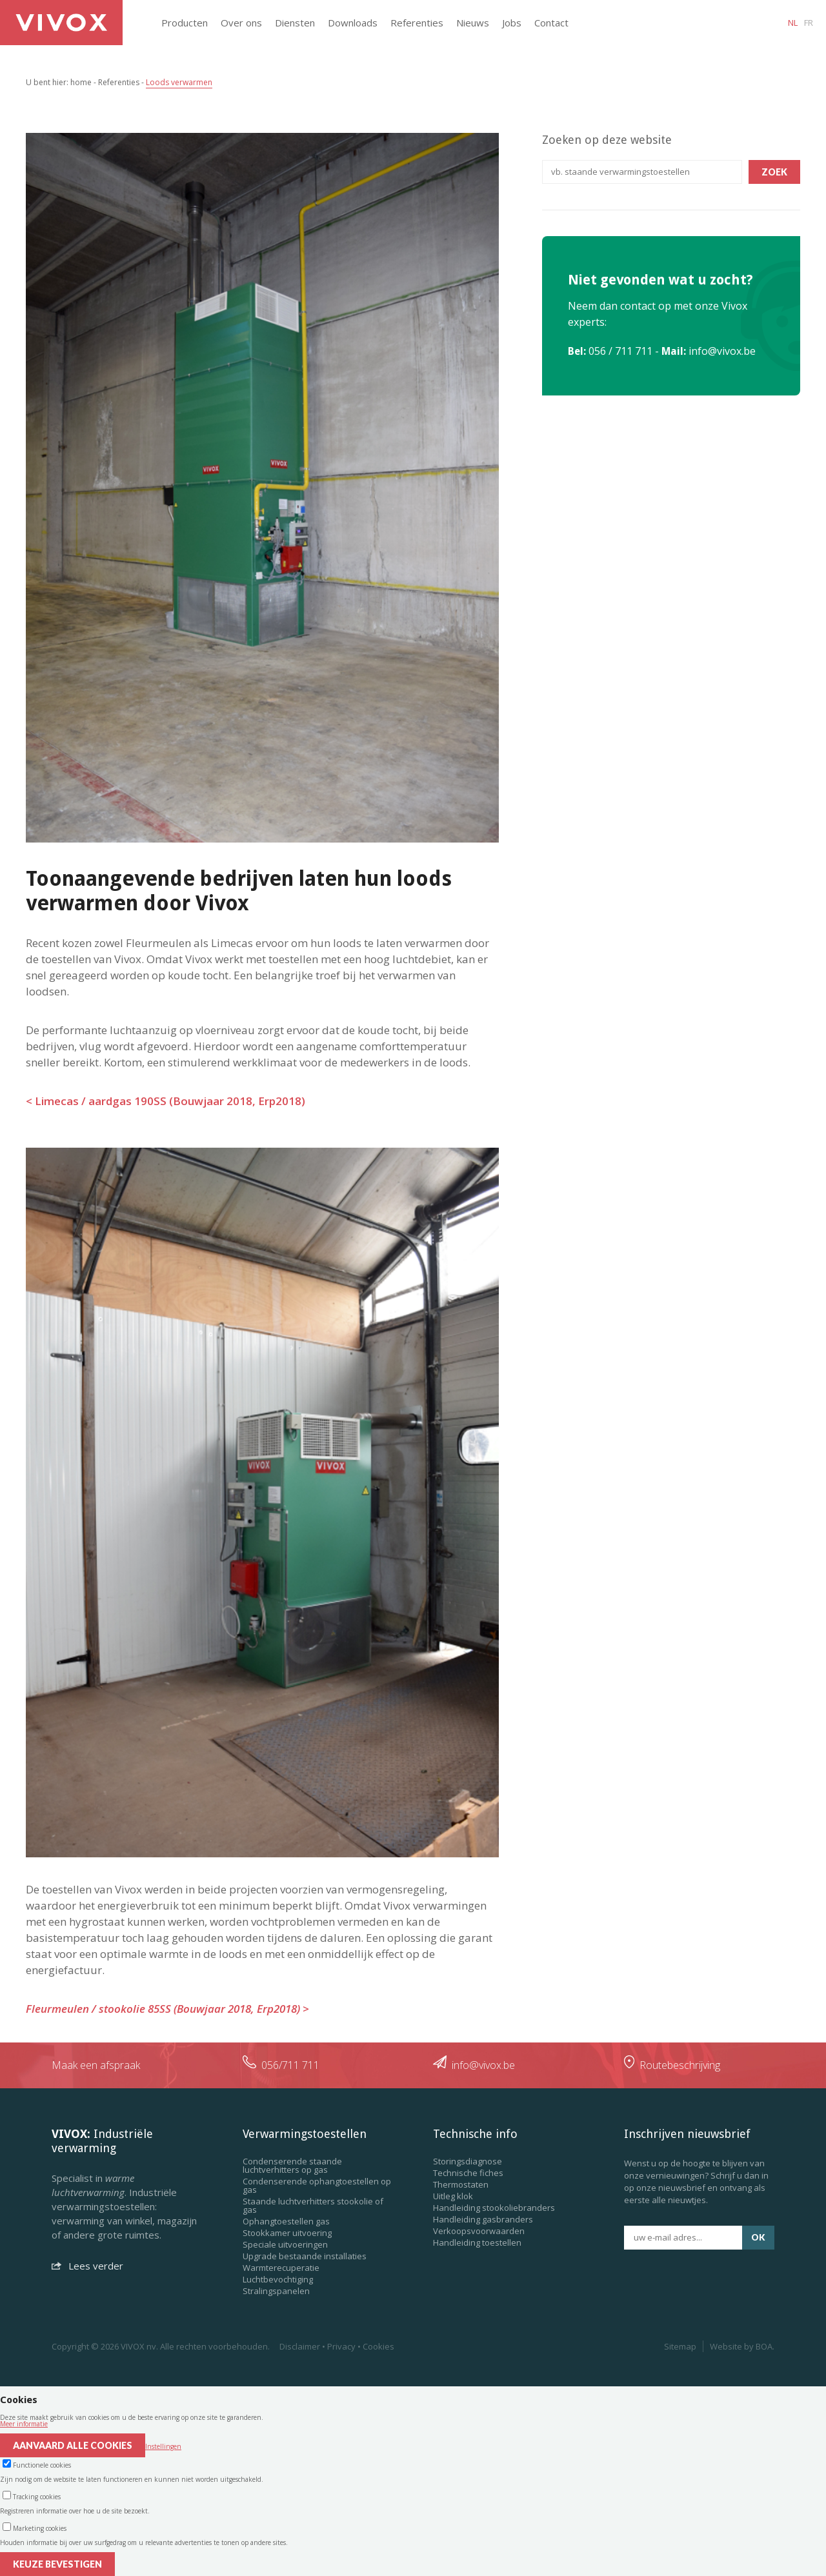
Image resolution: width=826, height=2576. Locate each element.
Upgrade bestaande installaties (305, 2256)
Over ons (241, 22)
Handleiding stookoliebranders (494, 2207)
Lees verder (87, 2265)
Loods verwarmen (179, 82)
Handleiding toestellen (477, 2242)
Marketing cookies (39, 2528)
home (81, 82)
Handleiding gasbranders (483, 2219)
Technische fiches (468, 2173)
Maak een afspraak (96, 2065)
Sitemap (680, 2346)
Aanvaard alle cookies (72, 2445)
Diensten (295, 22)
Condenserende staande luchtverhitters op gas (292, 2165)
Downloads (353, 22)
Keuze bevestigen (57, 2564)
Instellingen (163, 2446)
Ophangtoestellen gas (286, 2221)
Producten (184, 22)
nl (793, 22)
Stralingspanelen (276, 2291)
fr (808, 22)
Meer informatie (24, 2423)
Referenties (416, 22)
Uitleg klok (453, 2196)
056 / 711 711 (620, 351)
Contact (551, 22)
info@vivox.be (722, 351)
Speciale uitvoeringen (285, 2244)
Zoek (774, 171)
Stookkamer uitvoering (287, 2233)
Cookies (378, 2346)
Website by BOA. (742, 2346)
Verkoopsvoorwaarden (479, 2231)
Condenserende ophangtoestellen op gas (317, 2185)
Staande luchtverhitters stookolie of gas (313, 2205)
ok (758, 2237)
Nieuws (472, 22)
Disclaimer (299, 2346)
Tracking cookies (37, 2496)
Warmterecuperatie (281, 2267)
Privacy (341, 2346)
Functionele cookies (42, 2465)
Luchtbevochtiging (278, 2279)
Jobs (511, 22)
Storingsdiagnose (467, 2161)
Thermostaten (461, 2184)
